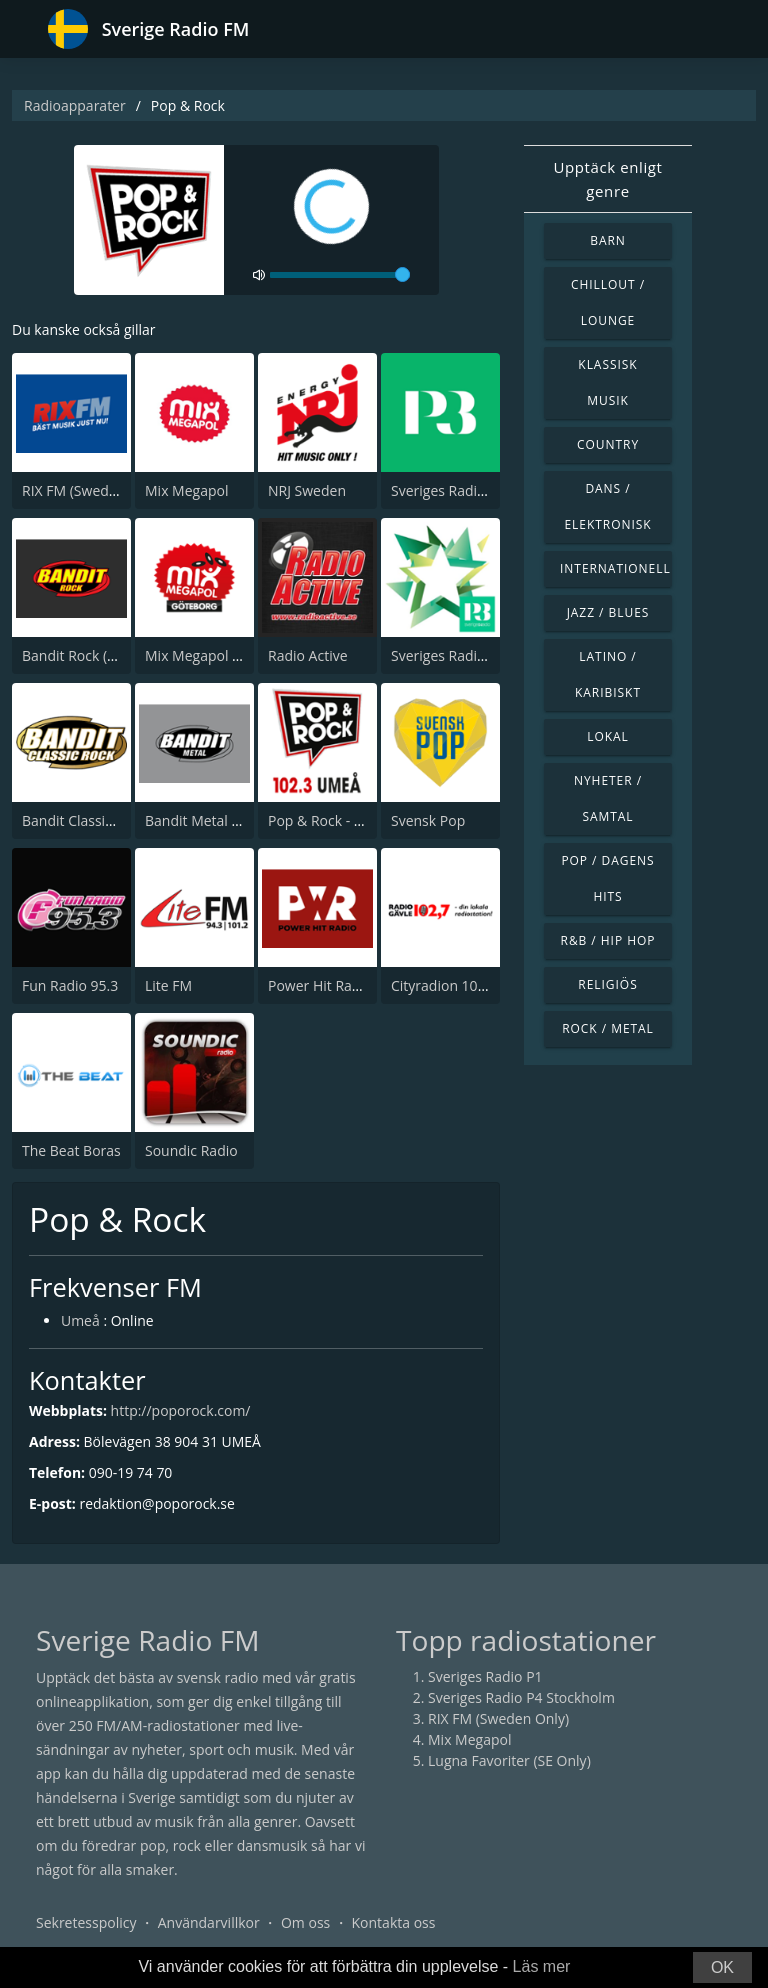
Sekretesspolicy (86, 1922)
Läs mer (542, 1966)
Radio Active (308, 655)
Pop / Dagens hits (607, 878)
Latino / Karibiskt (608, 674)
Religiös (607, 984)
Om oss (305, 1922)
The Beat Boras (71, 1150)
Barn (608, 240)
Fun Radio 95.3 (70, 985)
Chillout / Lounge (608, 302)
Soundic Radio (191, 1150)
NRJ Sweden (307, 490)
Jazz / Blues (608, 612)
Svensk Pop (428, 820)
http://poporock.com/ (181, 1410)
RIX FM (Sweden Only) (92, 490)
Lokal (608, 736)
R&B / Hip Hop (608, 940)
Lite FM (168, 985)
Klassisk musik (607, 382)
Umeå (80, 1321)
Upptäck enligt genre (607, 179)
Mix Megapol (186, 490)
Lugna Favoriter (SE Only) (509, 1760)
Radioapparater (75, 105)
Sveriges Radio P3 (448, 490)
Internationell (615, 568)
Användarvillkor (209, 1922)
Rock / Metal (608, 1028)
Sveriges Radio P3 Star (463, 655)
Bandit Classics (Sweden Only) (118, 820)
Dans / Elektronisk (607, 506)
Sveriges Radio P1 (485, 1676)
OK (722, 1967)
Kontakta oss (394, 1922)
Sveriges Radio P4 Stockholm (521, 1697)
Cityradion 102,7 (444, 985)
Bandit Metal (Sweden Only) (235, 820)
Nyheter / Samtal (608, 798)
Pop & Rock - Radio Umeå (350, 820)
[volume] (340, 275)
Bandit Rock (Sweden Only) (109, 655)
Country (608, 444)
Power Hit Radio (320, 985)
